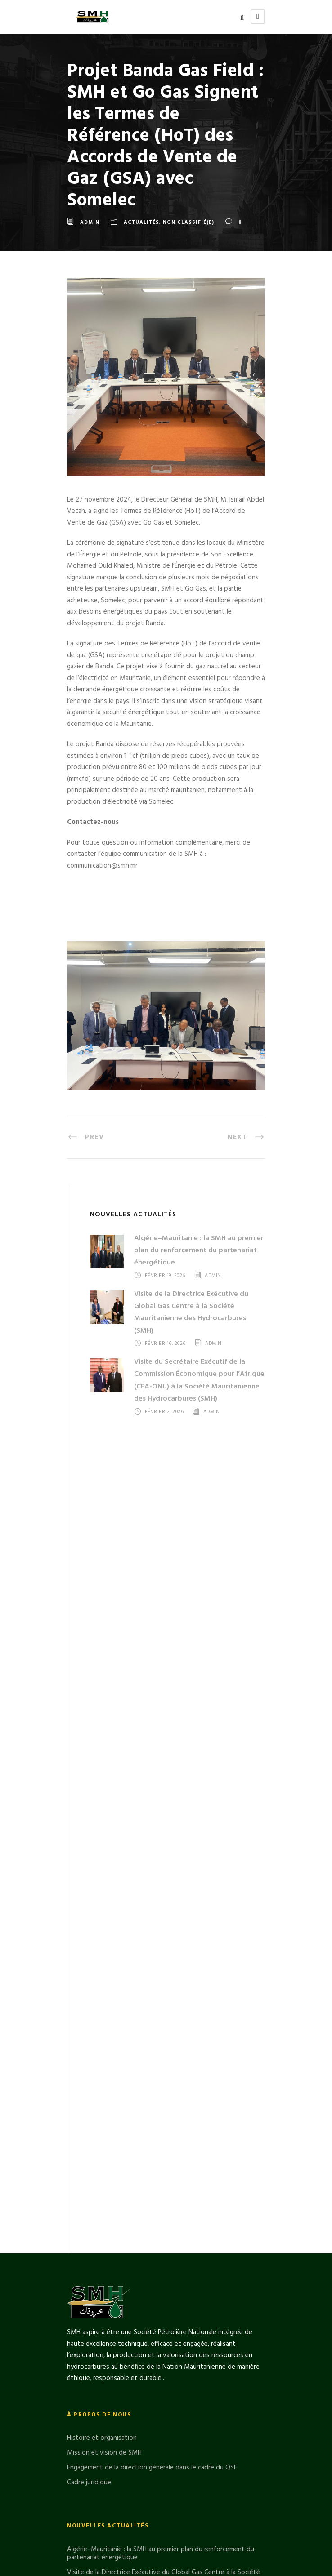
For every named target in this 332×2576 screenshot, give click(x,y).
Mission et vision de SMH (104, 2316)
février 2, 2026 (164, 1412)
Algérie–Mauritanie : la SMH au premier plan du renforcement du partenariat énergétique (199, 1250)
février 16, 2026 (165, 1344)
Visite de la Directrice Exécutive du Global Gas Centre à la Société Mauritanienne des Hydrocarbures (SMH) (191, 1312)
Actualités (141, 222)
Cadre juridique (89, 2345)
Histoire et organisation (102, 2301)
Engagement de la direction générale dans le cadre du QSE (152, 2331)
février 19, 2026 (165, 1276)
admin (89, 222)
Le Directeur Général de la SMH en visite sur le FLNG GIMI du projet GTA (165, 2493)
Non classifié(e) (188, 222)
